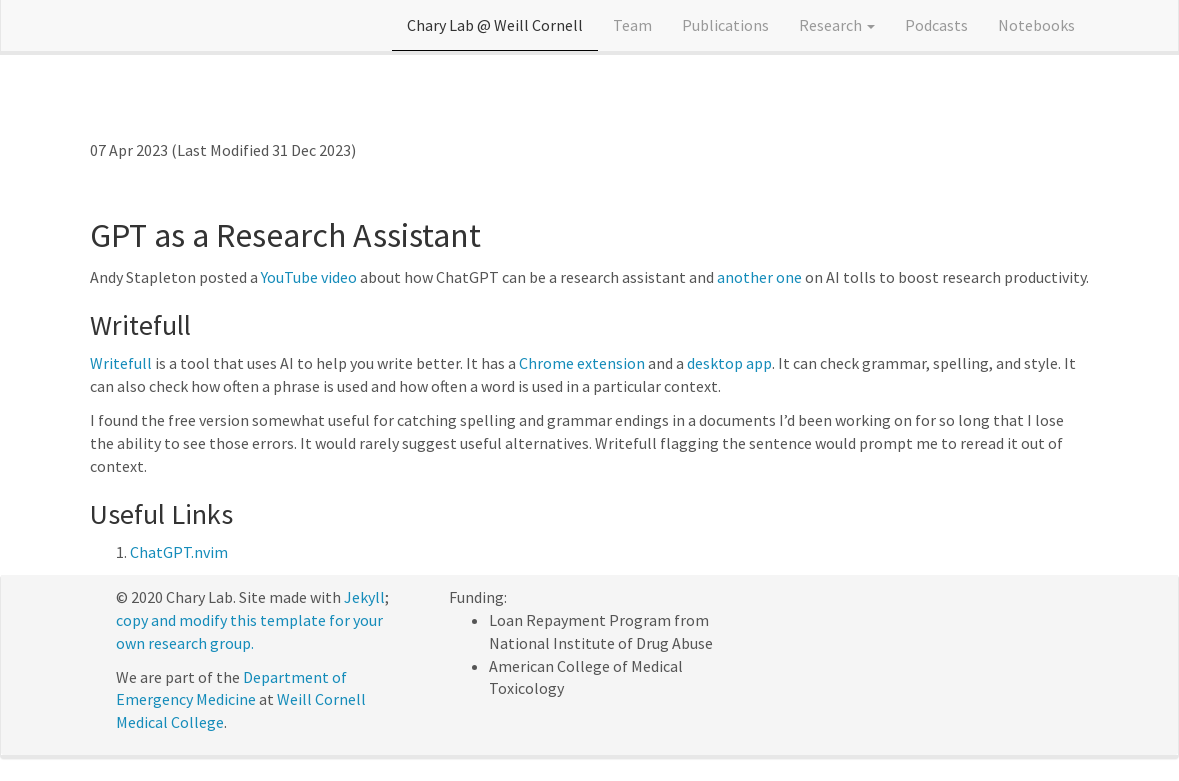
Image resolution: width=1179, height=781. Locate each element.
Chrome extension (582, 363)
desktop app (729, 363)
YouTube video (309, 277)
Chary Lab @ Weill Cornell (495, 25)
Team (632, 25)
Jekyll (364, 597)
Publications (725, 25)
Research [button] (837, 25)
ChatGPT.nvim (179, 552)
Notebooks (1036, 25)
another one (759, 277)
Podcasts (936, 25)
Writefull (121, 363)
